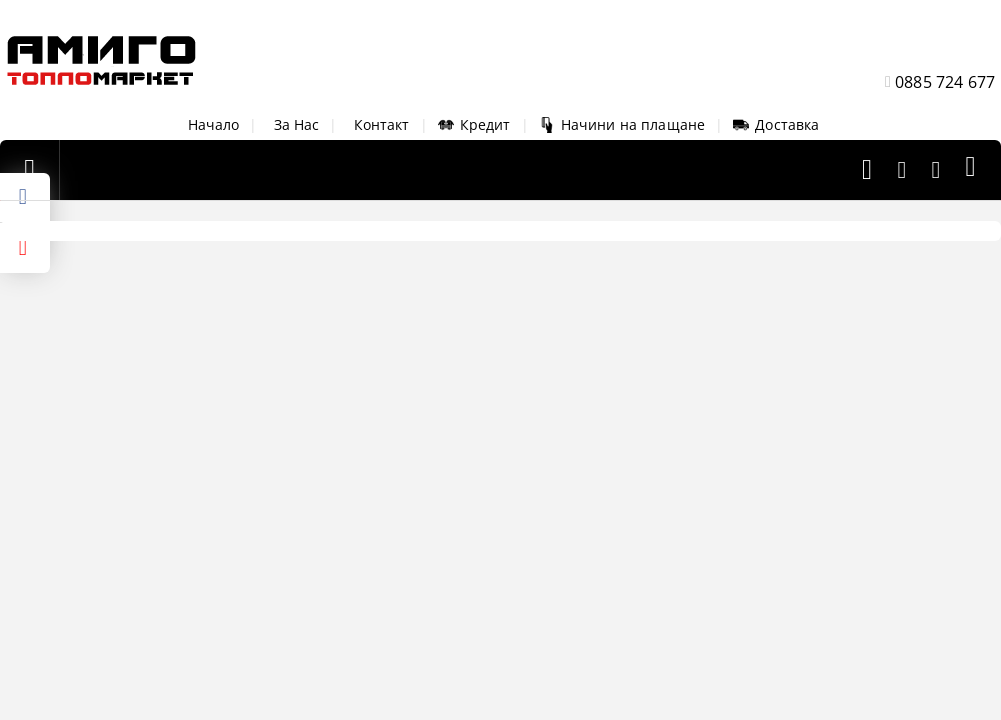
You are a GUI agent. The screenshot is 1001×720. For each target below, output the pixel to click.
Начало (214, 124)
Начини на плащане (622, 124)
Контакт (382, 124)
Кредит (474, 124)
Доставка (776, 124)
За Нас (297, 124)
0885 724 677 (945, 82)
